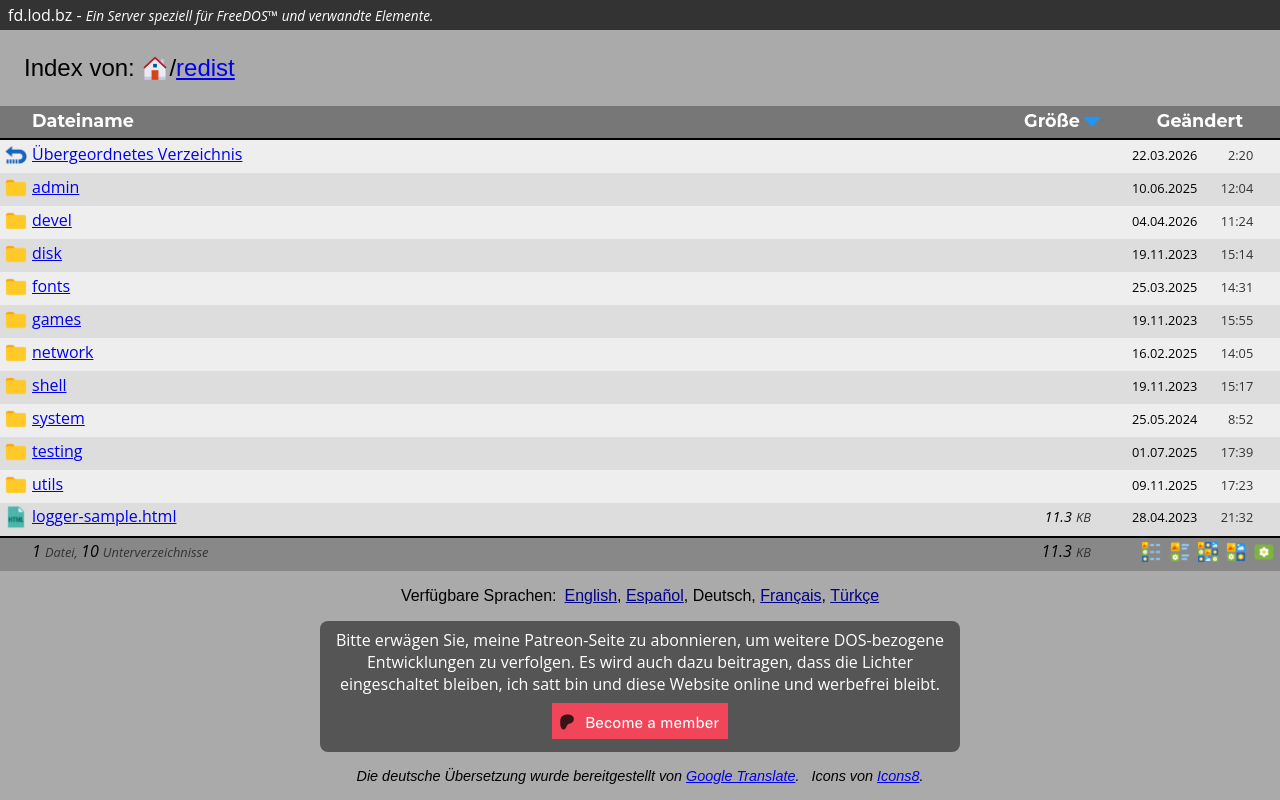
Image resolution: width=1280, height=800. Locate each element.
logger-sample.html (104, 516)
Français (790, 595)
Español (655, 595)
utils (47, 484)
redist (205, 67)
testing (57, 451)
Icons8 (898, 776)
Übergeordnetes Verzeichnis (137, 154)
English (591, 595)
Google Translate (740, 776)
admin (55, 187)
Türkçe (854, 595)
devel (52, 220)
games (56, 319)
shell (49, 385)
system (58, 418)
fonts (51, 286)
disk (47, 253)
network (62, 352)
